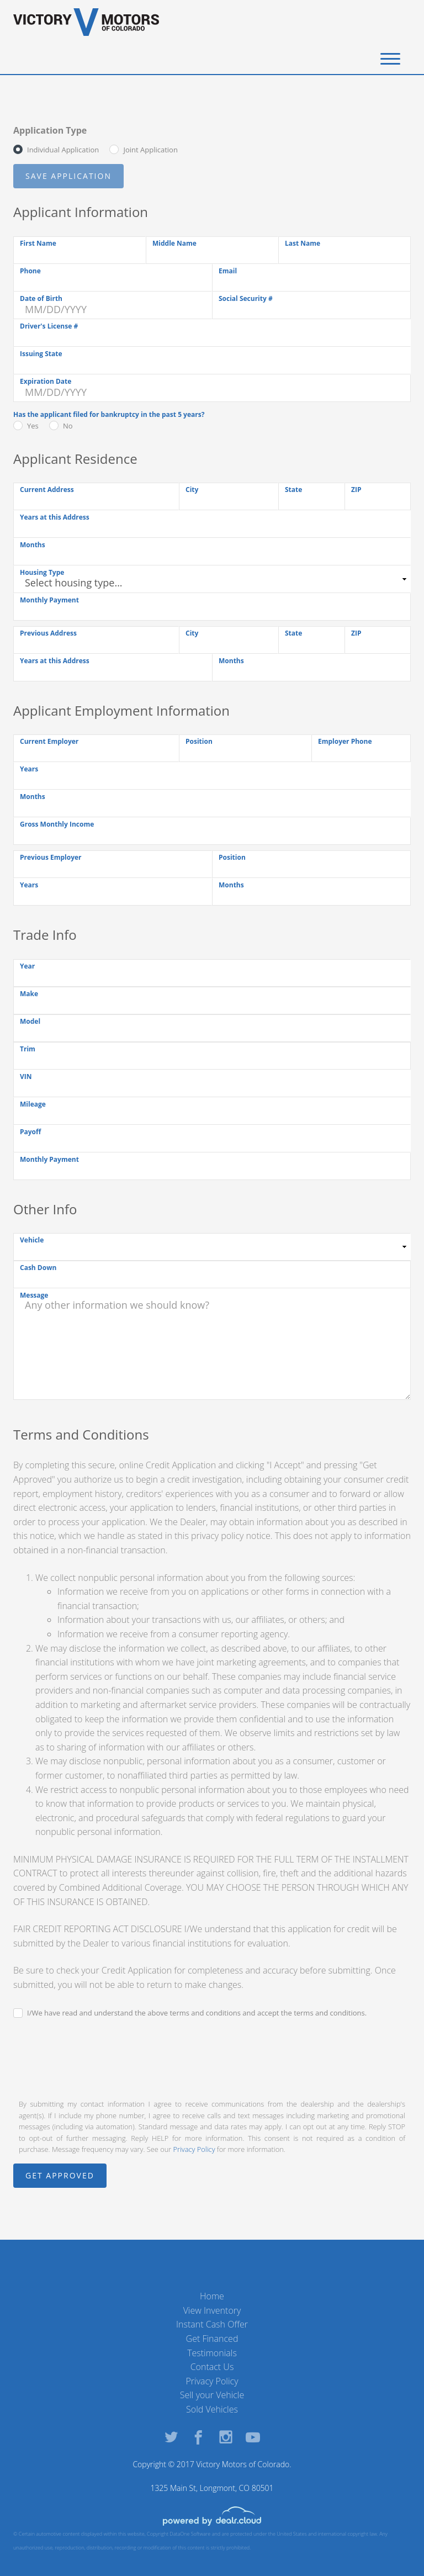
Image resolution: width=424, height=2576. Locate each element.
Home (212, 2296)
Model (30, 1021)
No (68, 426)
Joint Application (150, 150)
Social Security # (246, 298)
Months (32, 544)
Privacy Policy (194, 2149)
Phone (30, 271)
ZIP (356, 489)
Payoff (30, 1131)
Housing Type (42, 572)
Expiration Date (45, 381)
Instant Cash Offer (212, 2324)
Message (34, 1295)
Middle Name (174, 243)
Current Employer (49, 741)
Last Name (302, 243)
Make (29, 993)
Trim (27, 1049)
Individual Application (63, 150)
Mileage (33, 1104)
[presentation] (97, 2057)
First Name (38, 243)
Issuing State (41, 353)
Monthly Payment (49, 600)
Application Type (50, 130)
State (293, 489)
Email (228, 271)
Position (199, 741)
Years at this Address (54, 517)
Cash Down (38, 1267)
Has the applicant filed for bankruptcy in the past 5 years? (108, 414)
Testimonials (212, 2353)
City (192, 489)
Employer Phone (345, 741)
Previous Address (48, 633)
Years (29, 769)
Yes (33, 426)
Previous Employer (51, 857)
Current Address (47, 489)
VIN (26, 1076)
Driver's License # (49, 326)
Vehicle (32, 1240)
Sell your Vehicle (212, 2395)
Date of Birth (41, 298)
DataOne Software (189, 2533)
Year (27, 966)
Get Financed (212, 2338)
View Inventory (212, 2310)
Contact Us (212, 2367)
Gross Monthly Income (57, 824)
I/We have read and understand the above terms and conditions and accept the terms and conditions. (197, 2013)
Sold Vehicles (212, 2409)
